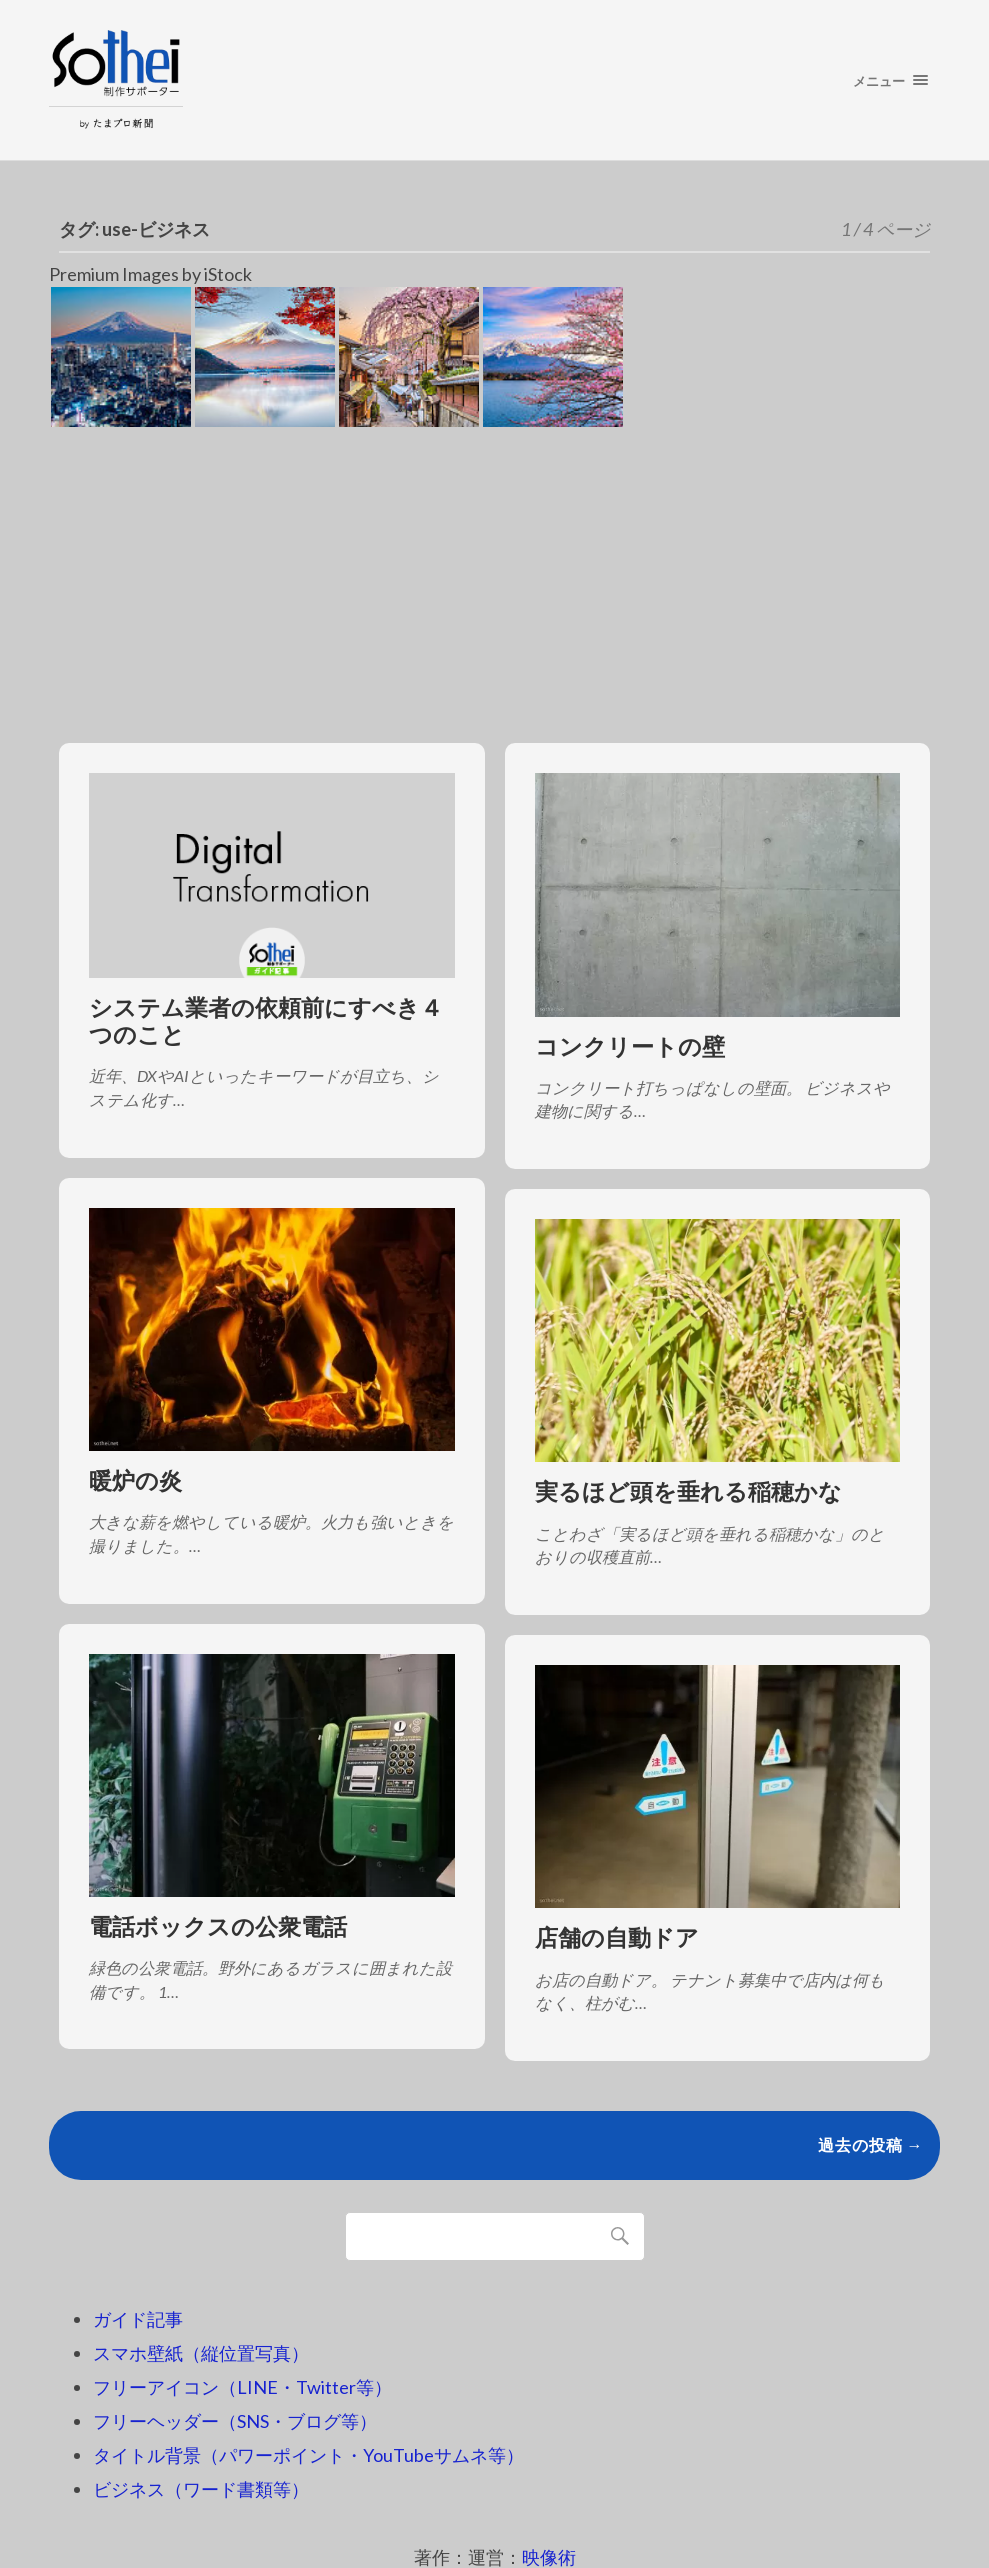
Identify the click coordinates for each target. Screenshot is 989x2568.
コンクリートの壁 (630, 1046)
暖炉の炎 (135, 1480)
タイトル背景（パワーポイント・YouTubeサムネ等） (308, 2455)
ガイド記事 (138, 2319)
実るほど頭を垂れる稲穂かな (688, 1491)
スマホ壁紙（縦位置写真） (201, 2353)
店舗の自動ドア (617, 1937)
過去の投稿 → (871, 2144)
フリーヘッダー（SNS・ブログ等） (235, 2421)
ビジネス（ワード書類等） (201, 2489)
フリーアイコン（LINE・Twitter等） (242, 2387)
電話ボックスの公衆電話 (218, 1926)
